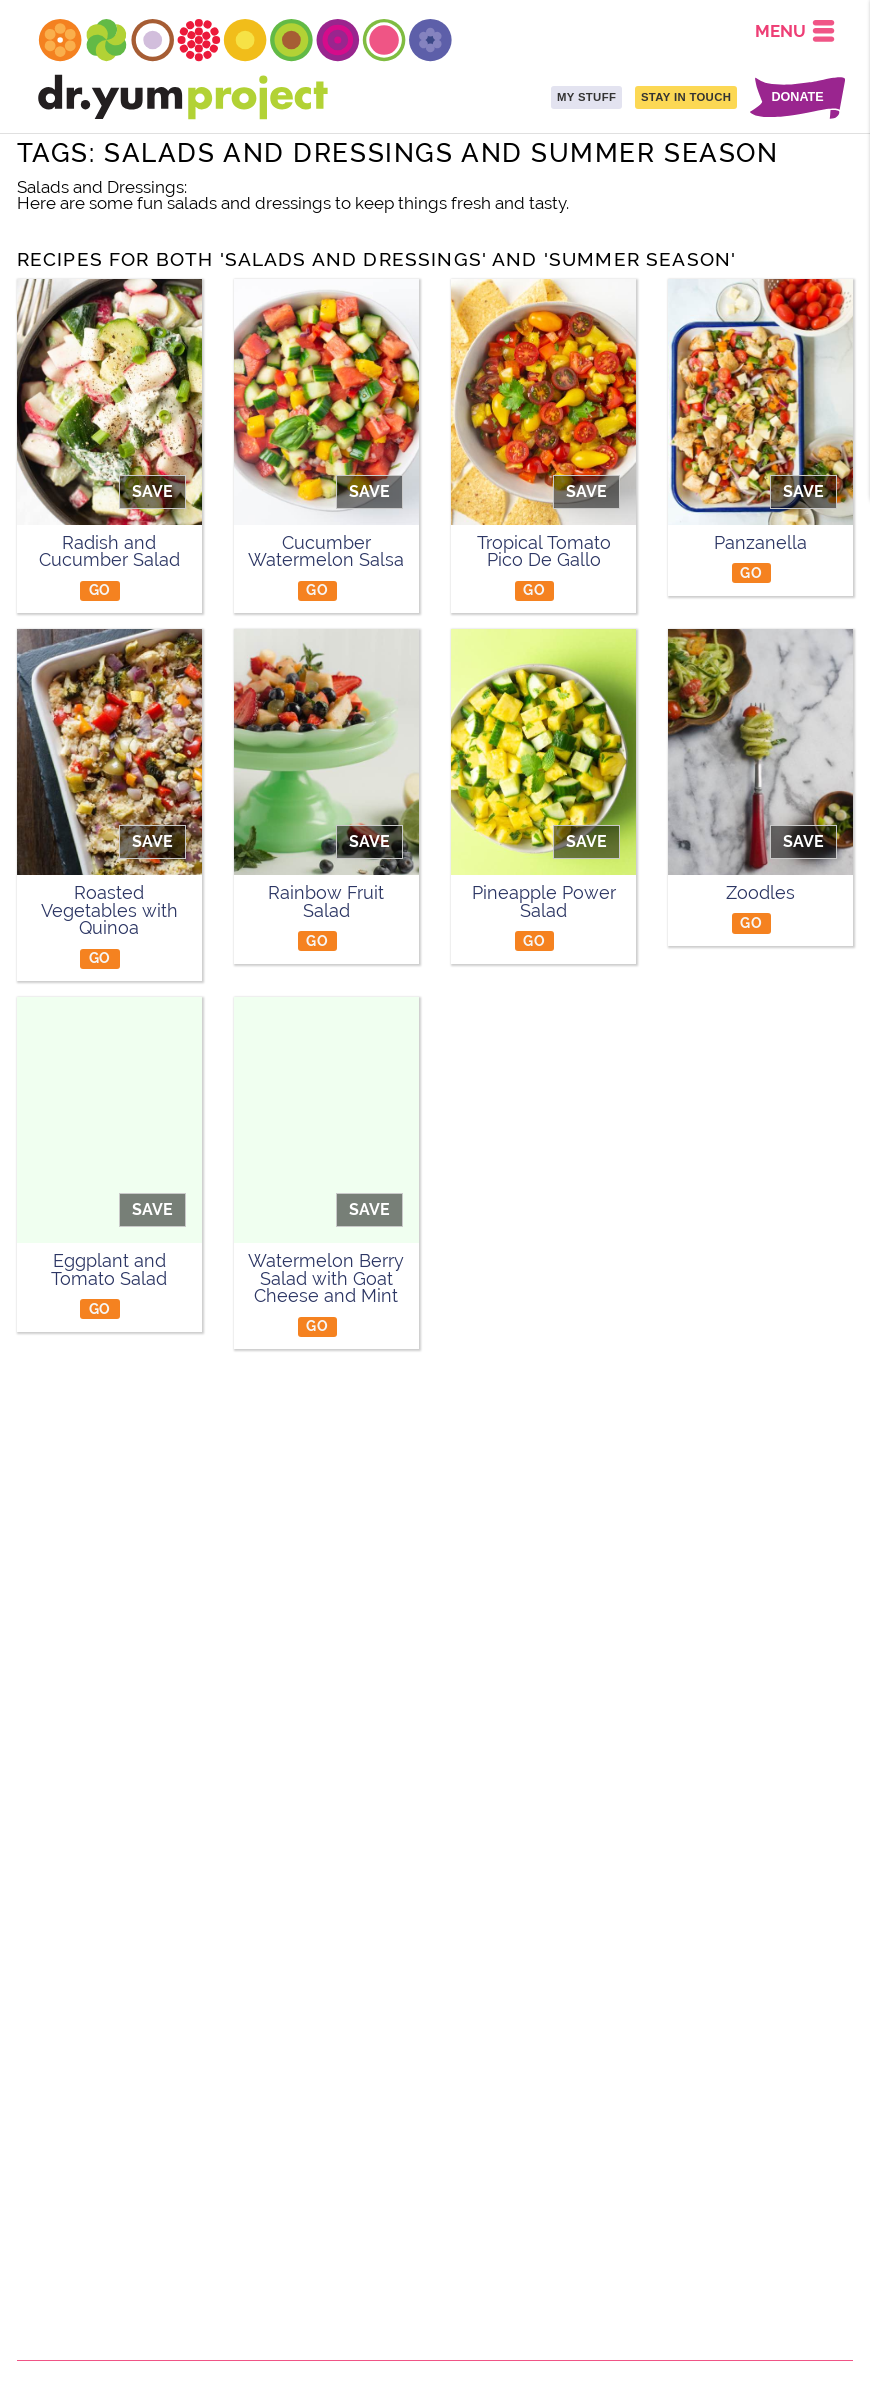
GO (100, 589)
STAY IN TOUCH (686, 97)
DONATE (797, 97)
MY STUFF (586, 97)
